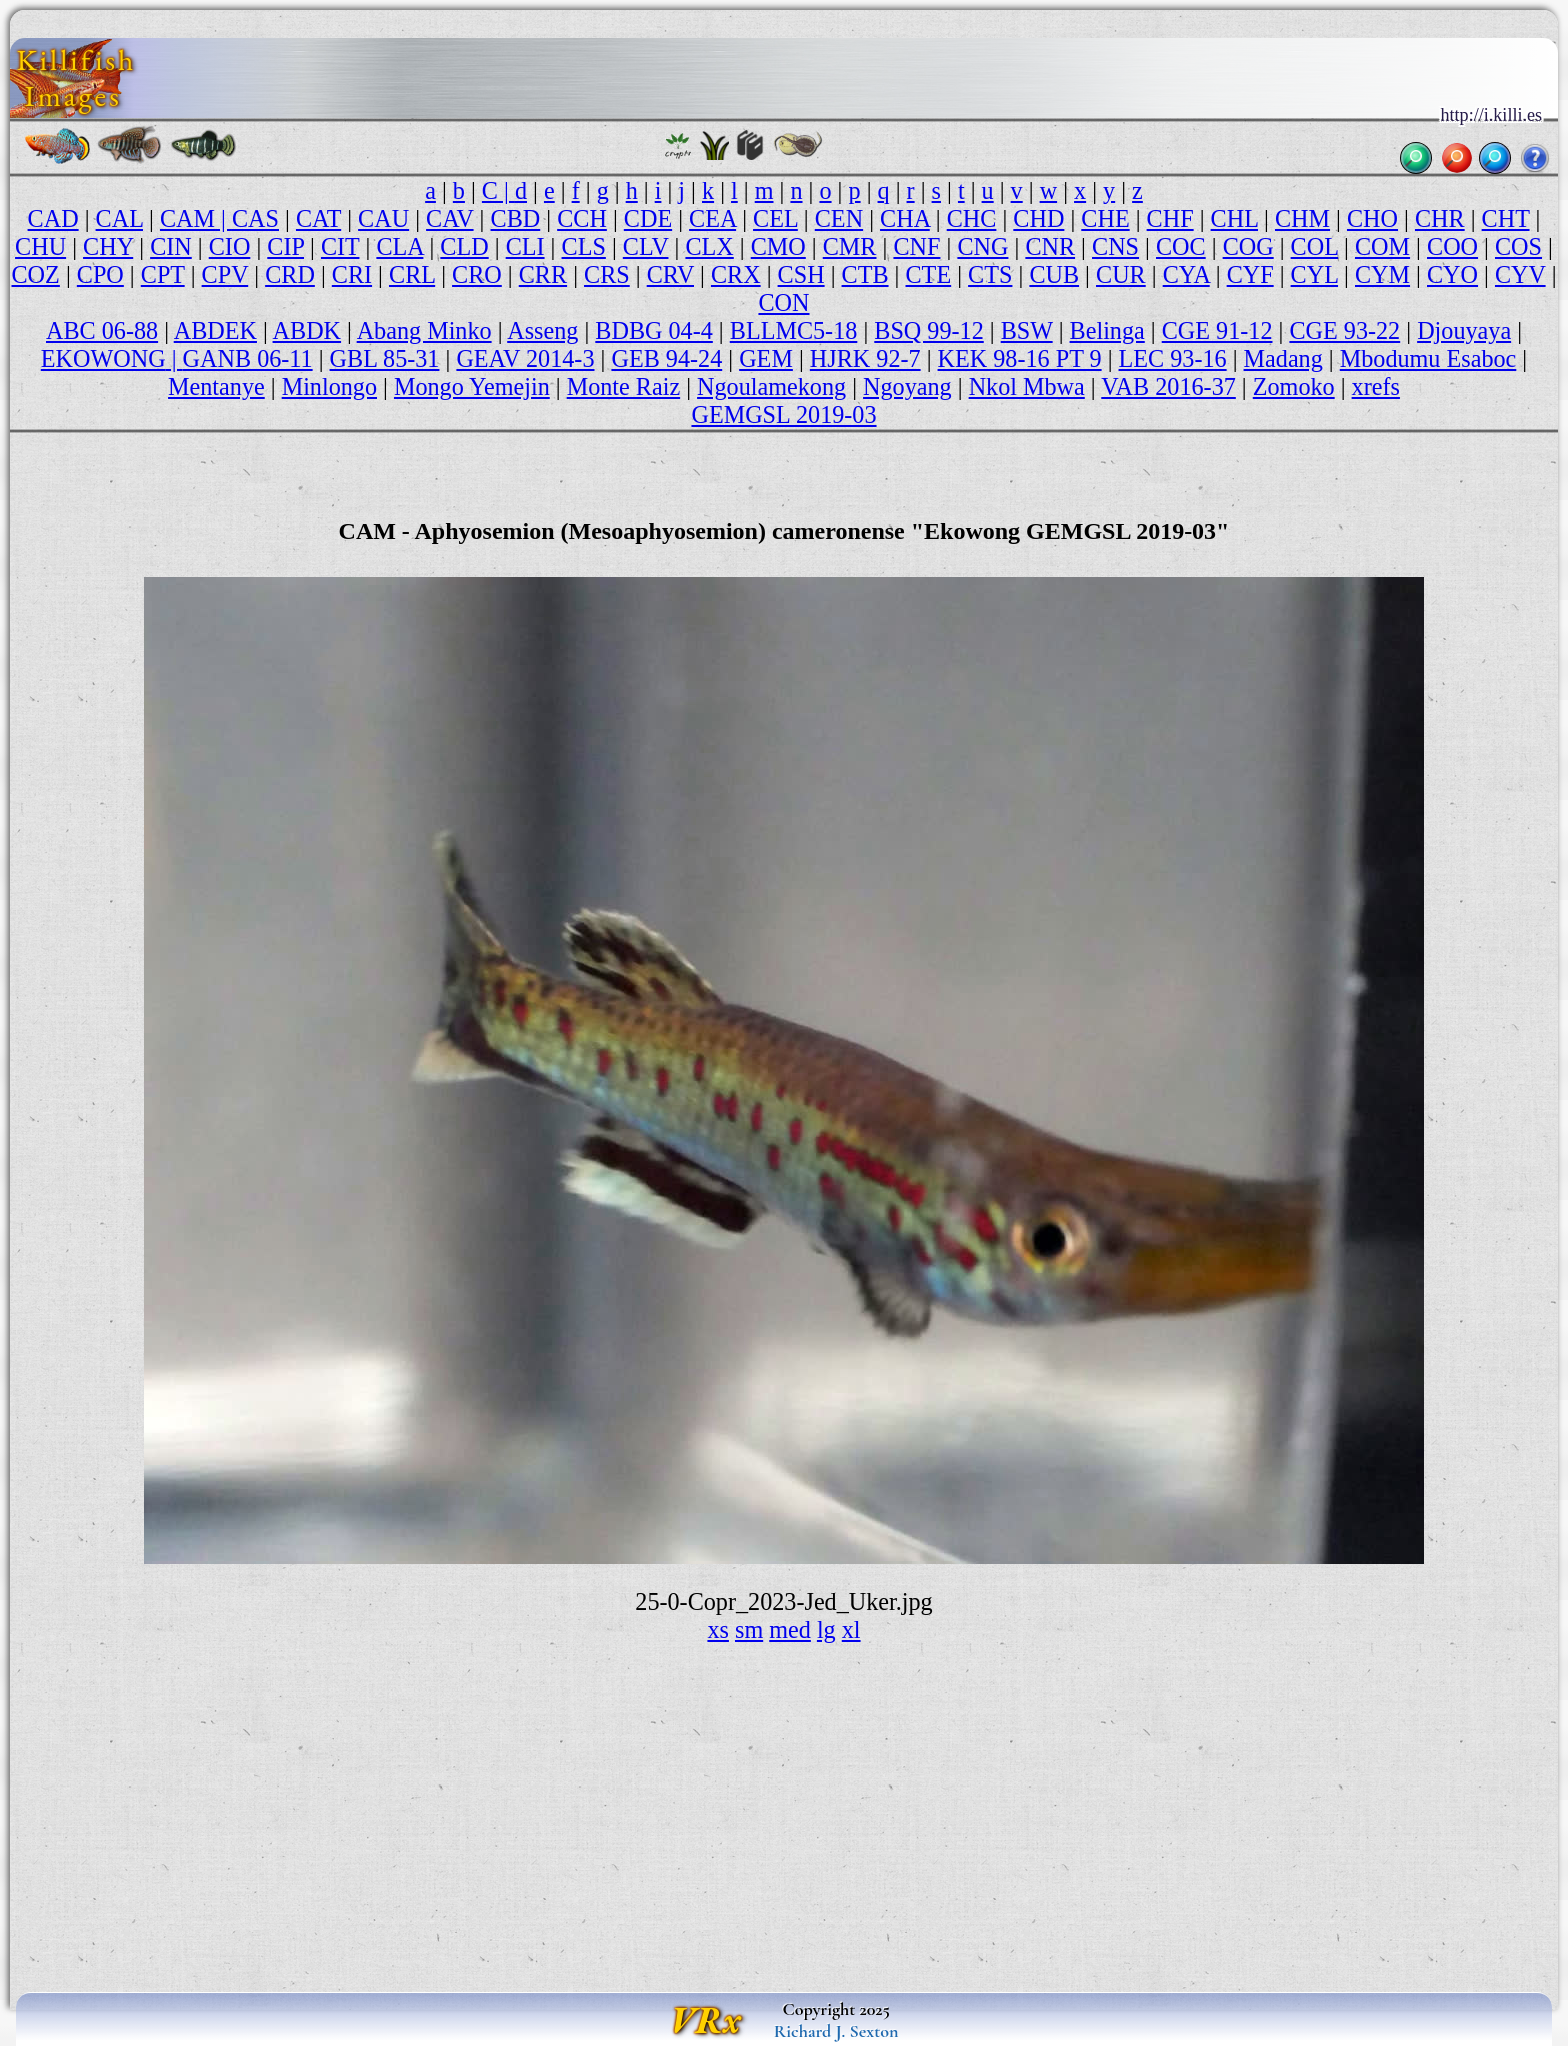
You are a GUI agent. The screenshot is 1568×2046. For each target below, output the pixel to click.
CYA (1186, 274)
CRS (607, 274)
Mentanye (216, 386)
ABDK (307, 330)
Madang (1283, 358)
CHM (1302, 218)
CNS (1115, 246)
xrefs (1376, 386)
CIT (340, 246)
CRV (670, 274)
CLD (464, 246)
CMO (778, 246)
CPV (225, 274)
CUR (1121, 274)
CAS (255, 218)
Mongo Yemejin (472, 386)
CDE (648, 218)
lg (826, 1629)
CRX (736, 274)
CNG (982, 246)
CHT (1506, 218)
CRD (290, 274)
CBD (516, 218)
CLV (646, 246)
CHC (972, 218)
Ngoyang (907, 386)
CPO (100, 274)
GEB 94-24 (666, 358)
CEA (712, 218)
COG (1248, 246)
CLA (399, 246)
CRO (477, 274)
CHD (1038, 218)
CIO (230, 246)
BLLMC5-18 (794, 330)
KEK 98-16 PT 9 (1020, 358)
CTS (990, 274)
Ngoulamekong (771, 386)
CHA (905, 218)
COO (1452, 246)
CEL (775, 218)
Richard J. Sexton (836, 2031)
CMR (850, 246)
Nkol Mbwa (1027, 386)
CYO (1452, 274)
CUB (1054, 274)
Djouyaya (1464, 330)
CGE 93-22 (1344, 330)
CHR (1440, 218)
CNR (1050, 246)
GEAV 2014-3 (525, 358)
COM (1382, 246)
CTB (865, 274)
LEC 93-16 (1173, 358)
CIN (171, 246)
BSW (1027, 330)
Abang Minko (424, 330)
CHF (1170, 218)
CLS (584, 246)
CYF (1250, 274)
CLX (709, 246)
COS (1518, 246)
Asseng (542, 330)
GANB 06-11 (248, 358)
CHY (108, 246)
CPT (163, 274)
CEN (839, 218)
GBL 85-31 (385, 358)
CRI (352, 274)
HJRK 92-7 (865, 358)
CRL (412, 274)
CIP (285, 246)
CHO (1372, 218)
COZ (36, 274)
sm (749, 1629)
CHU (40, 246)
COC (1181, 246)
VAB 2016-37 (1168, 386)
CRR (543, 274)
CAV (449, 218)
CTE (929, 274)
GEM (766, 358)
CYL (1314, 274)
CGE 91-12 (1217, 330)
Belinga (1107, 330)
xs (718, 1629)
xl (851, 1629)
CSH (801, 274)
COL (1314, 246)
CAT (318, 218)
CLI (525, 246)
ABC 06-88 (102, 330)
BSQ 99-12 (928, 330)
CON (783, 302)
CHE (1105, 218)
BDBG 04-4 (654, 330)
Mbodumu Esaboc (1428, 358)
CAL (119, 218)
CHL (1234, 218)
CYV (1520, 274)
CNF (916, 246)
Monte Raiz (623, 386)
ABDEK (215, 330)
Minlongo (329, 386)
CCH (582, 218)
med (790, 1629)
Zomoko (1294, 386)
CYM (1382, 274)
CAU (383, 218)
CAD (53, 218)
